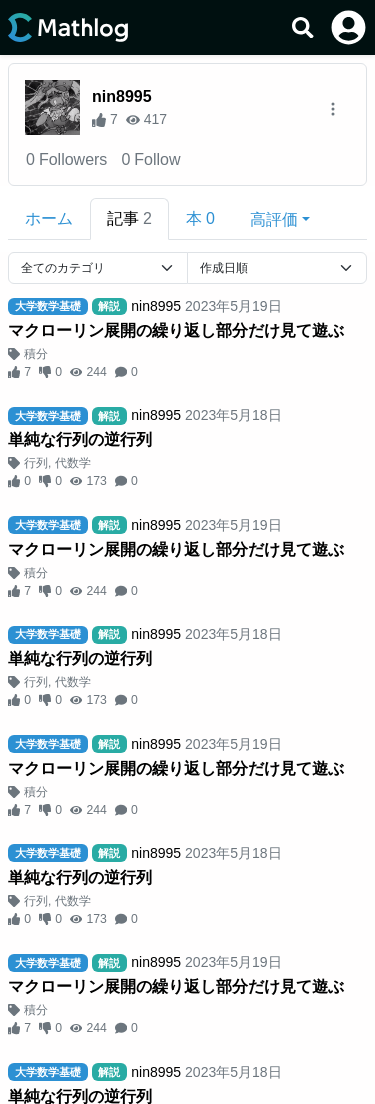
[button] (280, 219)
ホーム (49, 218)
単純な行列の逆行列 (80, 439)
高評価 (274, 219)
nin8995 (122, 96)
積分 (36, 354)
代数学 (73, 463)
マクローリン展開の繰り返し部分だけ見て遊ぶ (176, 330)
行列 (36, 463)
